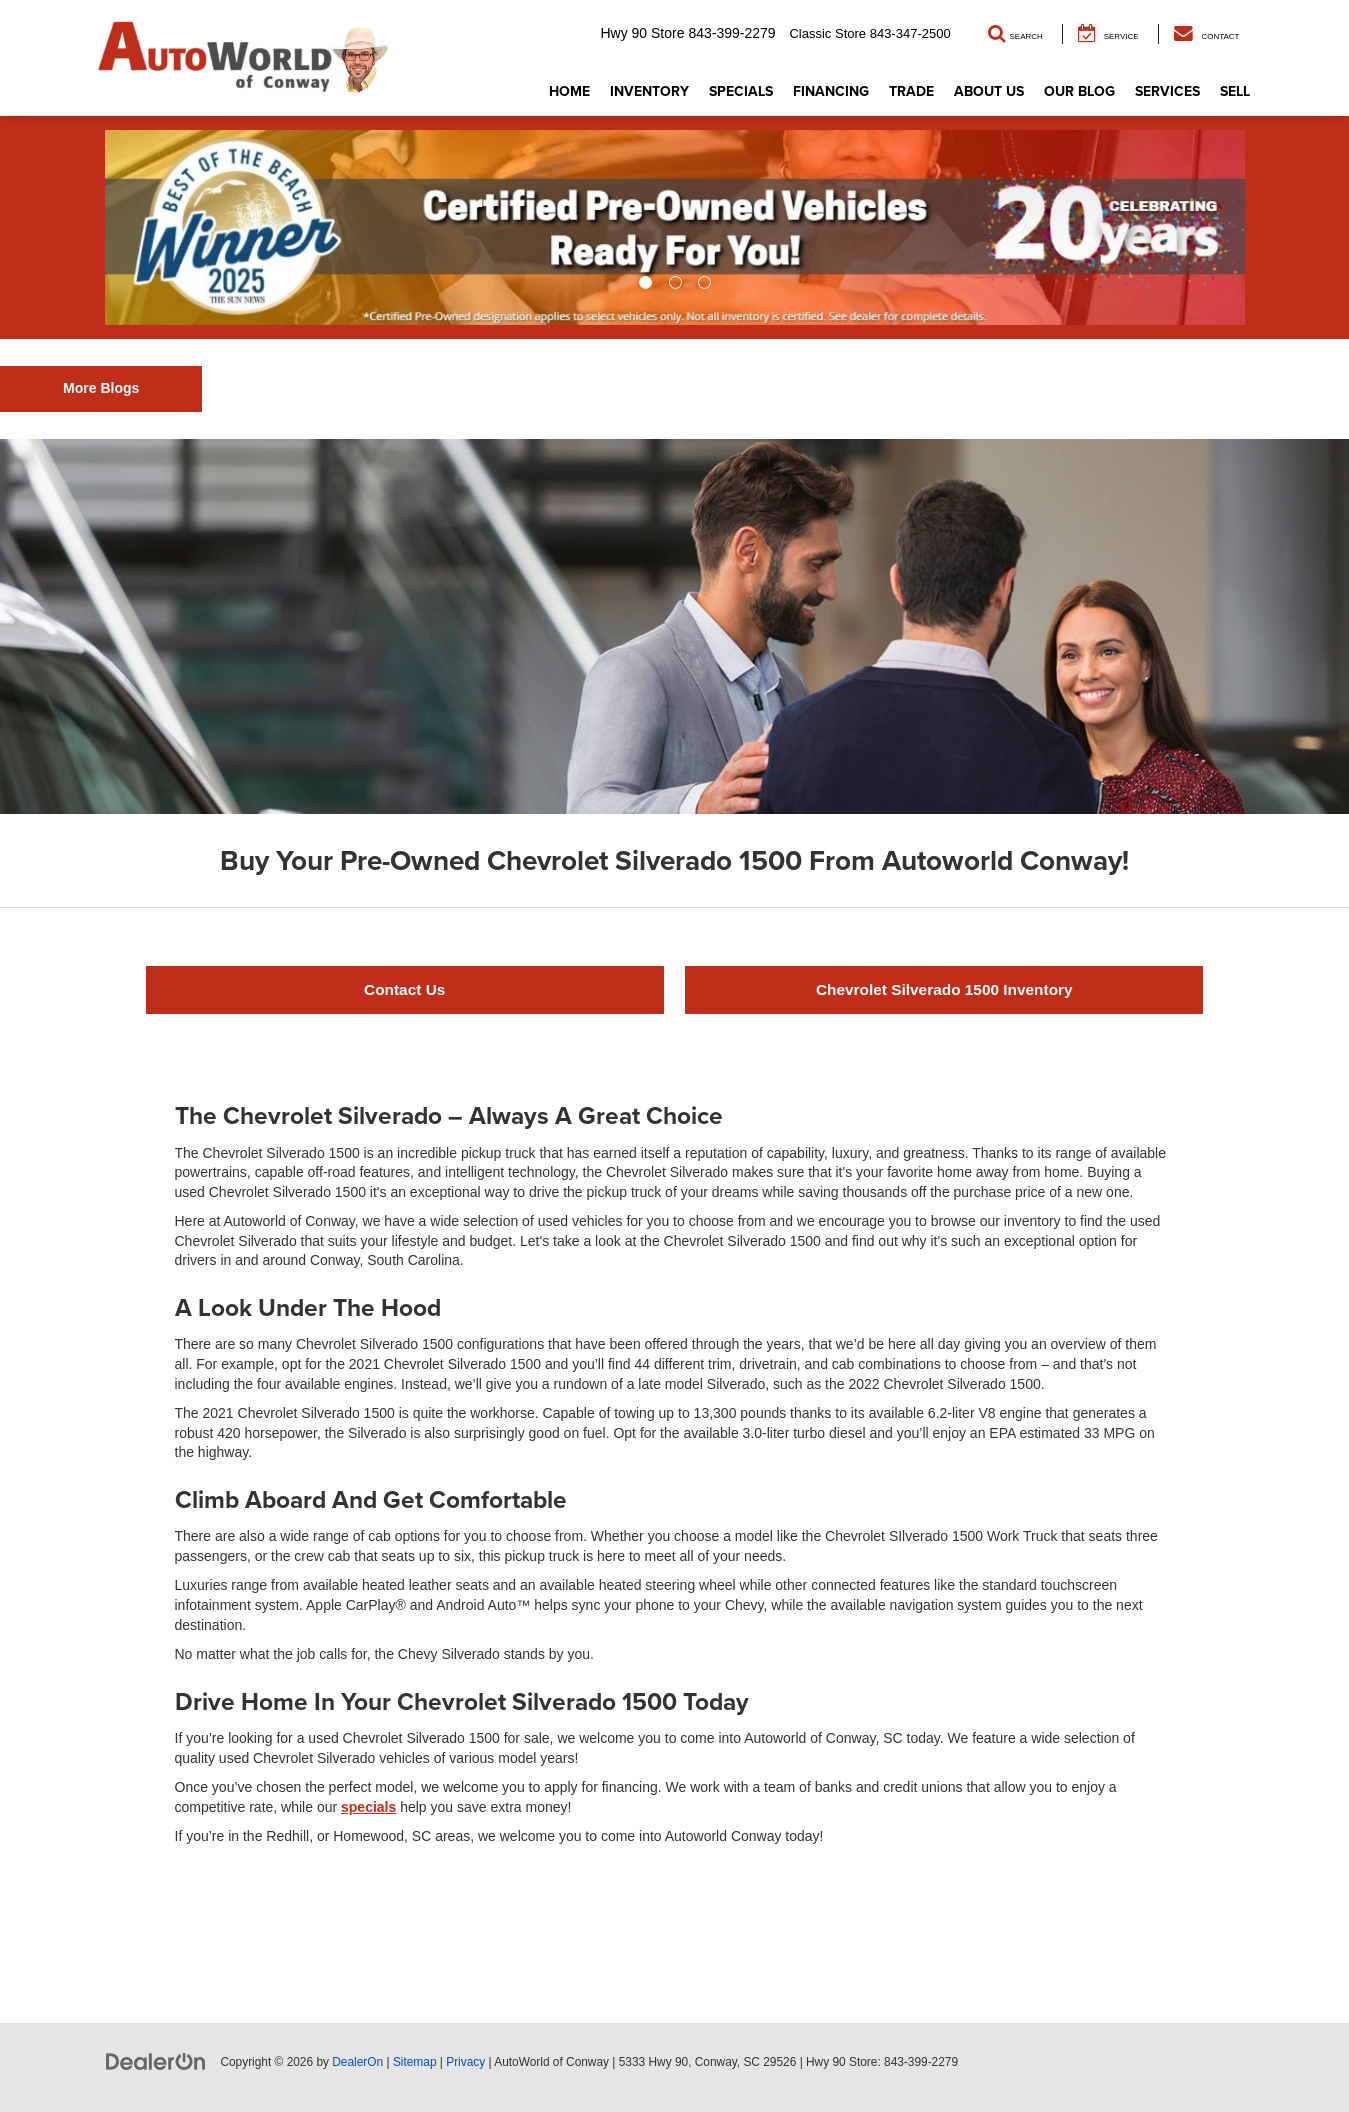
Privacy (465, 2062)
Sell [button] (1235, 91)
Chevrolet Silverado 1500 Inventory (944, 989)
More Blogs (101, 388)
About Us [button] (989, 91)
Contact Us (404, 989)
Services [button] (1167, 91)
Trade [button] (911, 91)
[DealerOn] (156, 2061)
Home (569, 91)
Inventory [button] (649, 91)
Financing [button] (831, 91)
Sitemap (415, 2062)
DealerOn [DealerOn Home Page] (357, 2062)
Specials (741, 91)
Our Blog (1079, 91)
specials (368, 1807)
